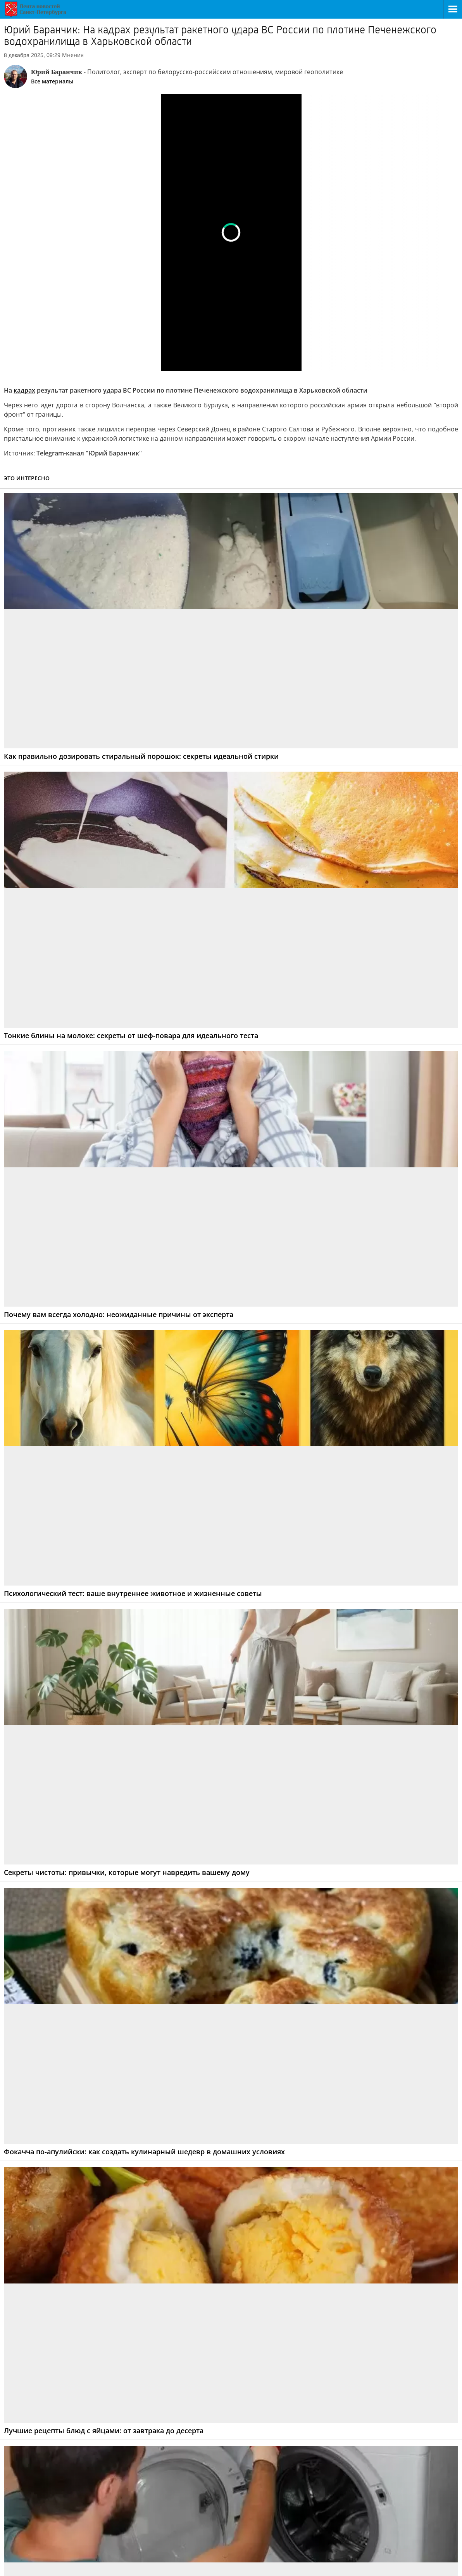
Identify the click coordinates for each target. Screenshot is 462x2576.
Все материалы (52, 81)
